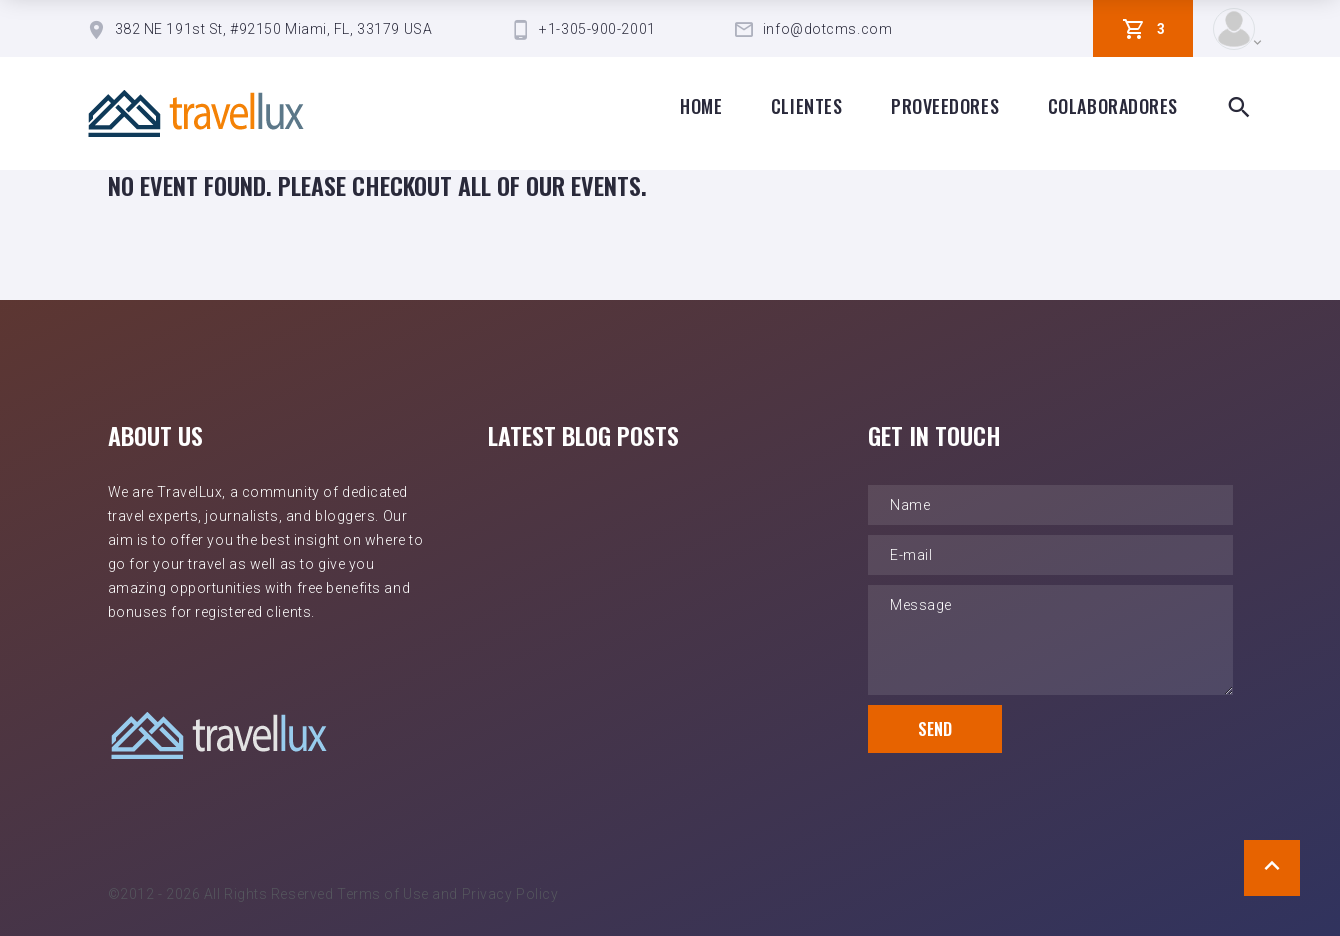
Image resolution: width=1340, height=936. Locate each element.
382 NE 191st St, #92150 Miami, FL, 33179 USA (274, 29)
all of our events (549, 185)
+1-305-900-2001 (597, 29)
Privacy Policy (510, 894)
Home (701, 106)
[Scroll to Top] (1272, 868)
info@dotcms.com (827, 29)
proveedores (945, 106)
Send (935, 729)
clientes (806, 106)
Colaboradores (1113, 106)
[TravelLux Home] (195, 113)
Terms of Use (383, 894)
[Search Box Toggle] (1239, 108)
